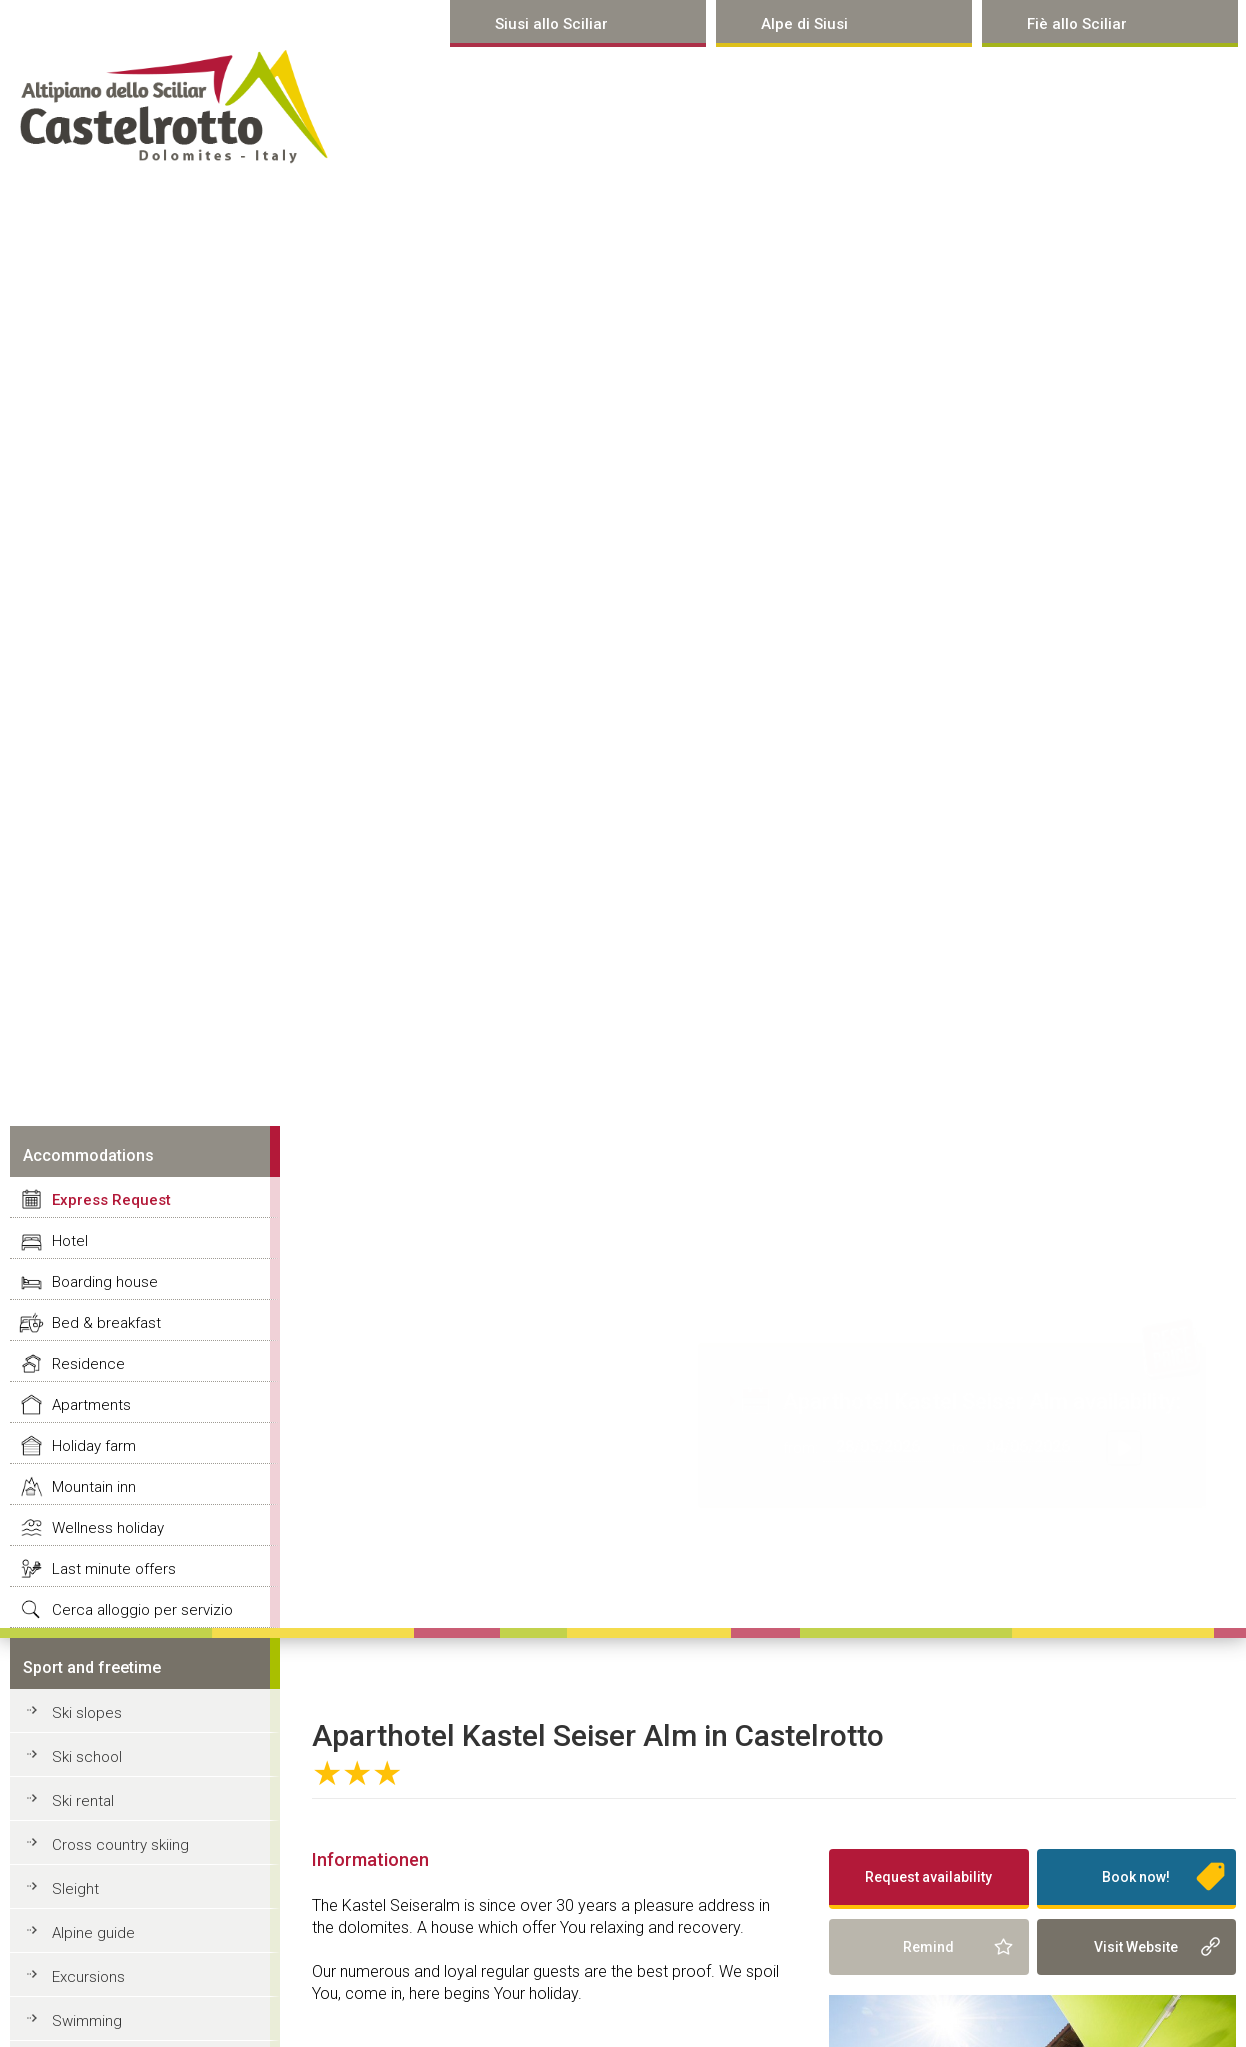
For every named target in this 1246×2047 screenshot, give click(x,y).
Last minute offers (114, 1569)
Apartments (91, 1405)
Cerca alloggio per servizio (142, 1610)
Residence (88, 1364)
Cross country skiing (120, 1845)
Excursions (88, 1977)
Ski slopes (87, 1713)
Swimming (87, 2021)
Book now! (1136, 1877)
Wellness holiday (108, 1528)
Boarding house (105, 1282)
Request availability (928, 1877)
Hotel (70, 1241)
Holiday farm (94, 1446)
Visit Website (1136, 1947)
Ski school (87, 1757)
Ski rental (83, 1801)
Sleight (75, 1889)
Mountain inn (94, 1487)
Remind (928, 1947)
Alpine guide (93, 1933)
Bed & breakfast (106, 1323)
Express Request (111, 1200)
